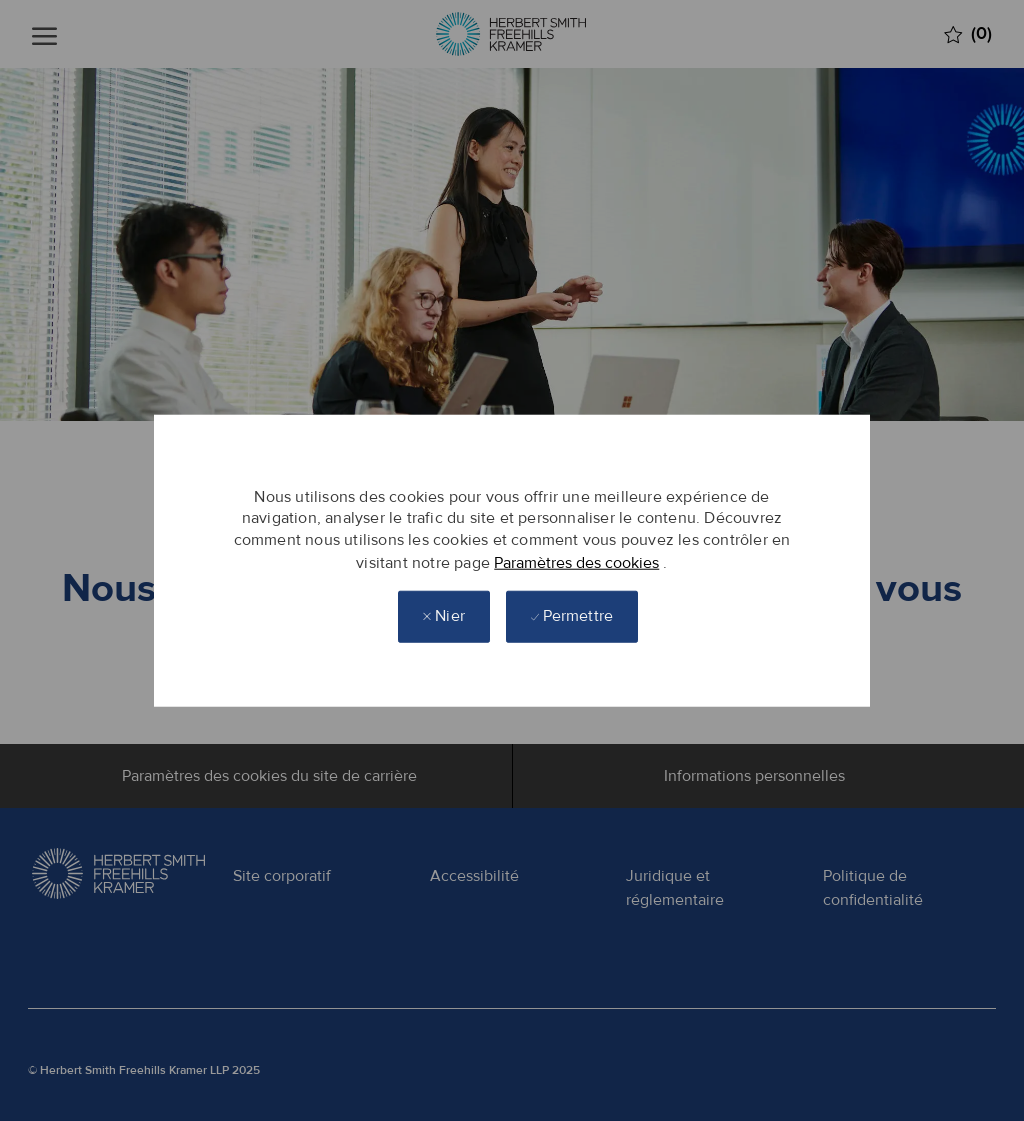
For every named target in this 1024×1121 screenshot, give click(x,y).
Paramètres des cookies (576, 562)
